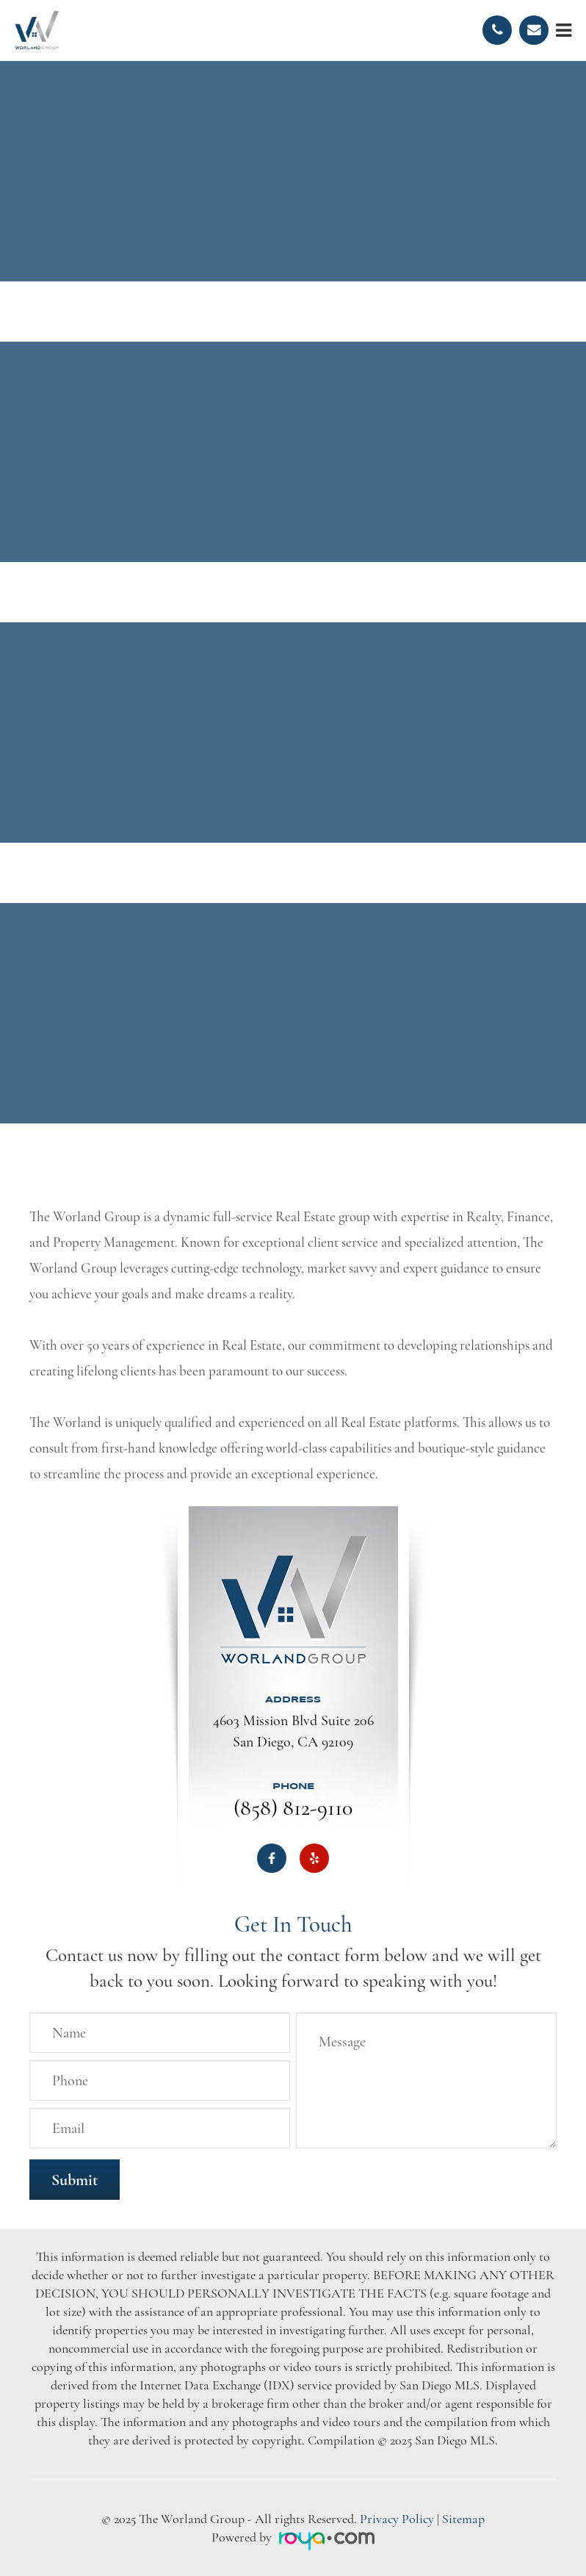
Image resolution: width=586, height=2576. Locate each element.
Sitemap (463, 2519)
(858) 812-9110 (293, 1807)
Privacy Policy (397, 2519)
